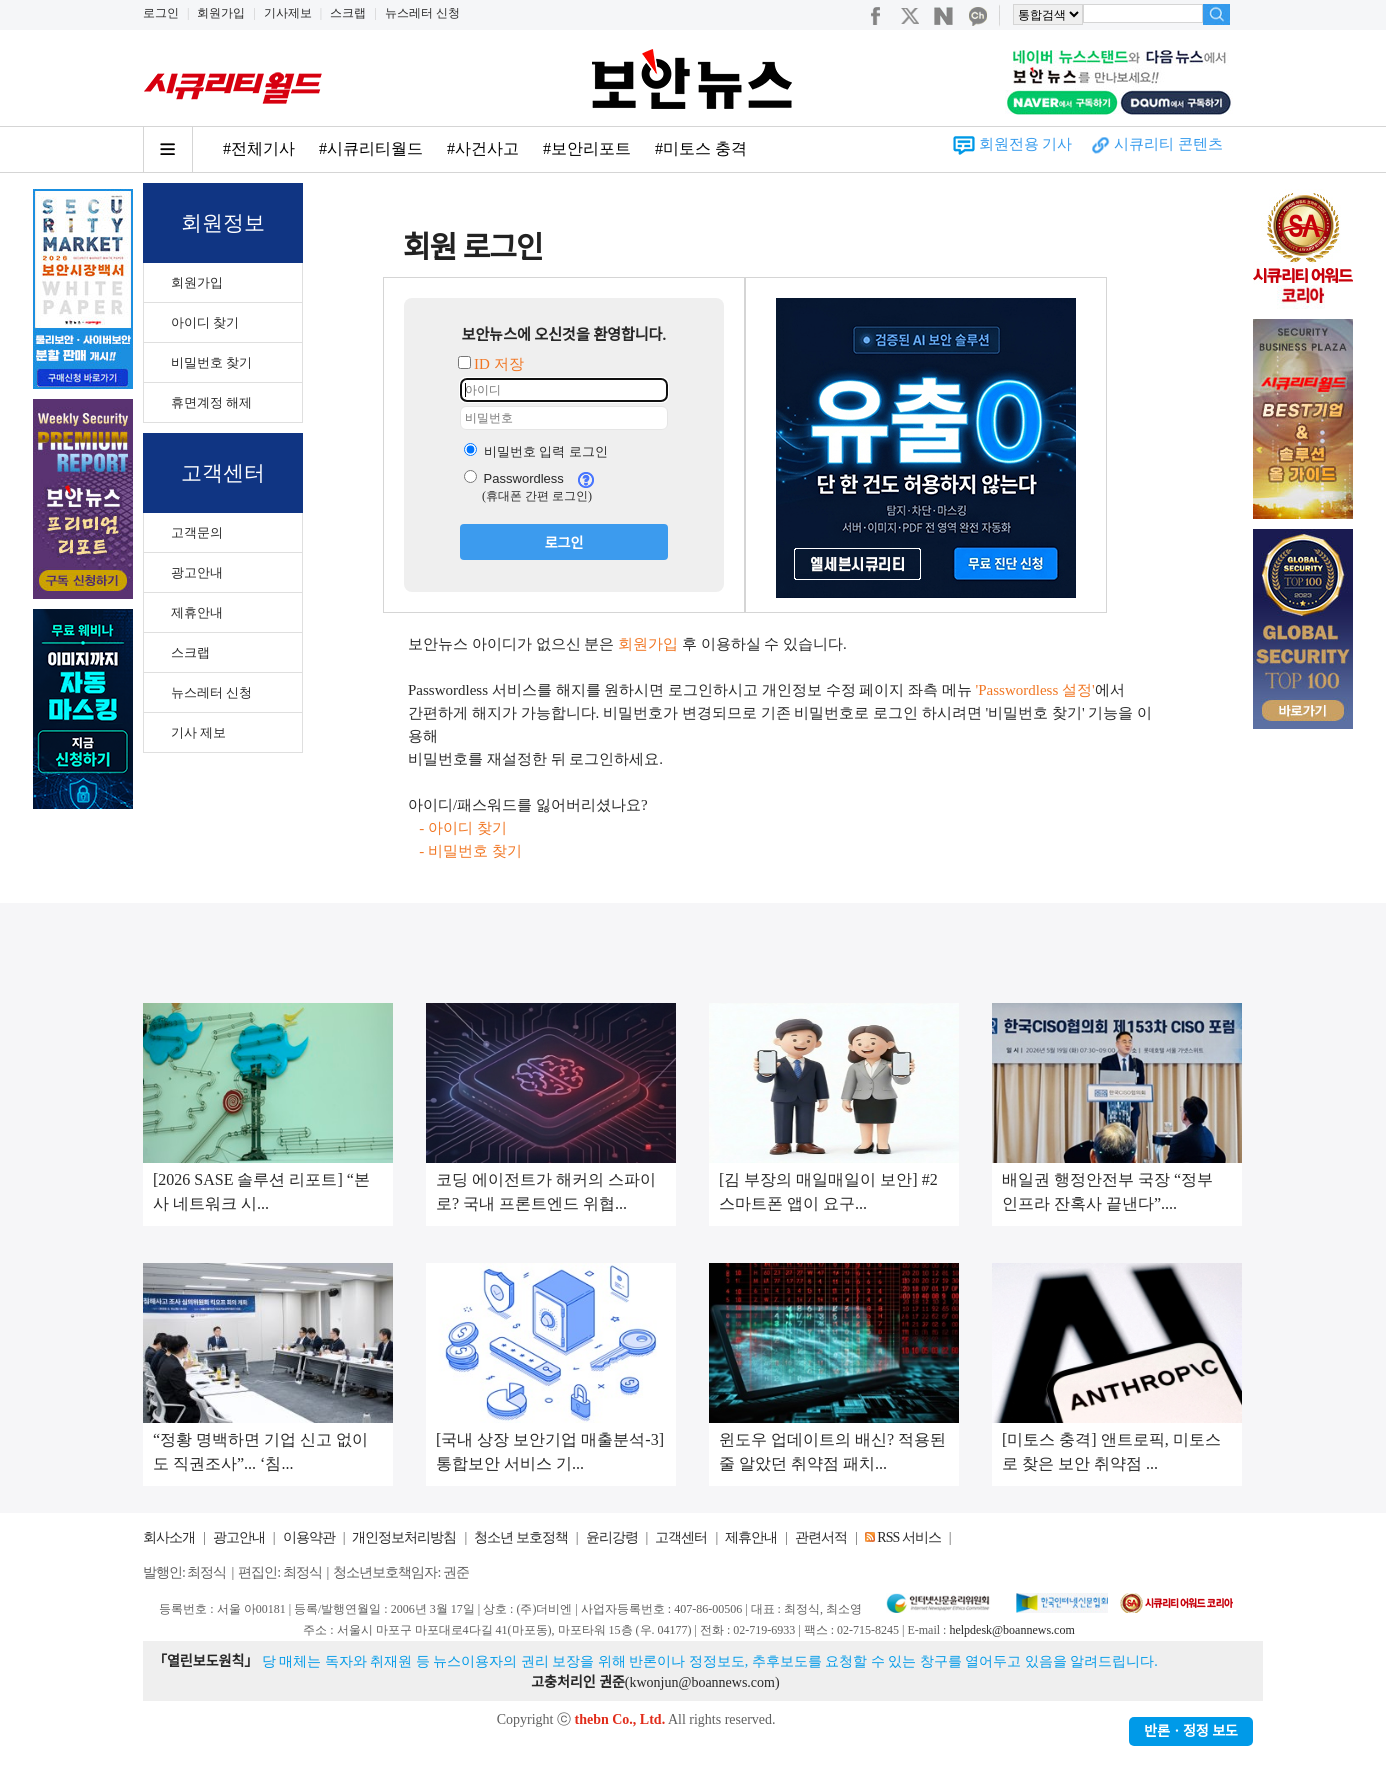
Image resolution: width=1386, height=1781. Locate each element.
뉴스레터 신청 (422, 13)
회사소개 (169, 1537)
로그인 (161, 13)
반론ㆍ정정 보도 (1191, 1731)
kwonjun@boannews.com (701, 1682)
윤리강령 (612, 1537)
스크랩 (348, 13)
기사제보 (288, 13)
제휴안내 (197, 612)
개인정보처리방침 (404, 1537)
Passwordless (514, 478)
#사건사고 (483, 148)
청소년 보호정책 (521, 1537)
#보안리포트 (587, 148)
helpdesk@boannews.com (1011, 1630)
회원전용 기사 (1026, 144)
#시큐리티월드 (371, 148)
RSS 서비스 (908, 1537)
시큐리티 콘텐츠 (1168, 144)
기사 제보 (198, 732)
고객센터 (681, 1537)
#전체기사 (259, 148)
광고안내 (197, 572)
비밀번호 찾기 (211, 362)
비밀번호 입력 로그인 (536, 451)
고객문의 (197, 532)
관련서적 (821, 1537)
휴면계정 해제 (211, 402)
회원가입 (221, 13)
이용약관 (309, 1537)
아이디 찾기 (205, 322)
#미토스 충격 (701, 148)
